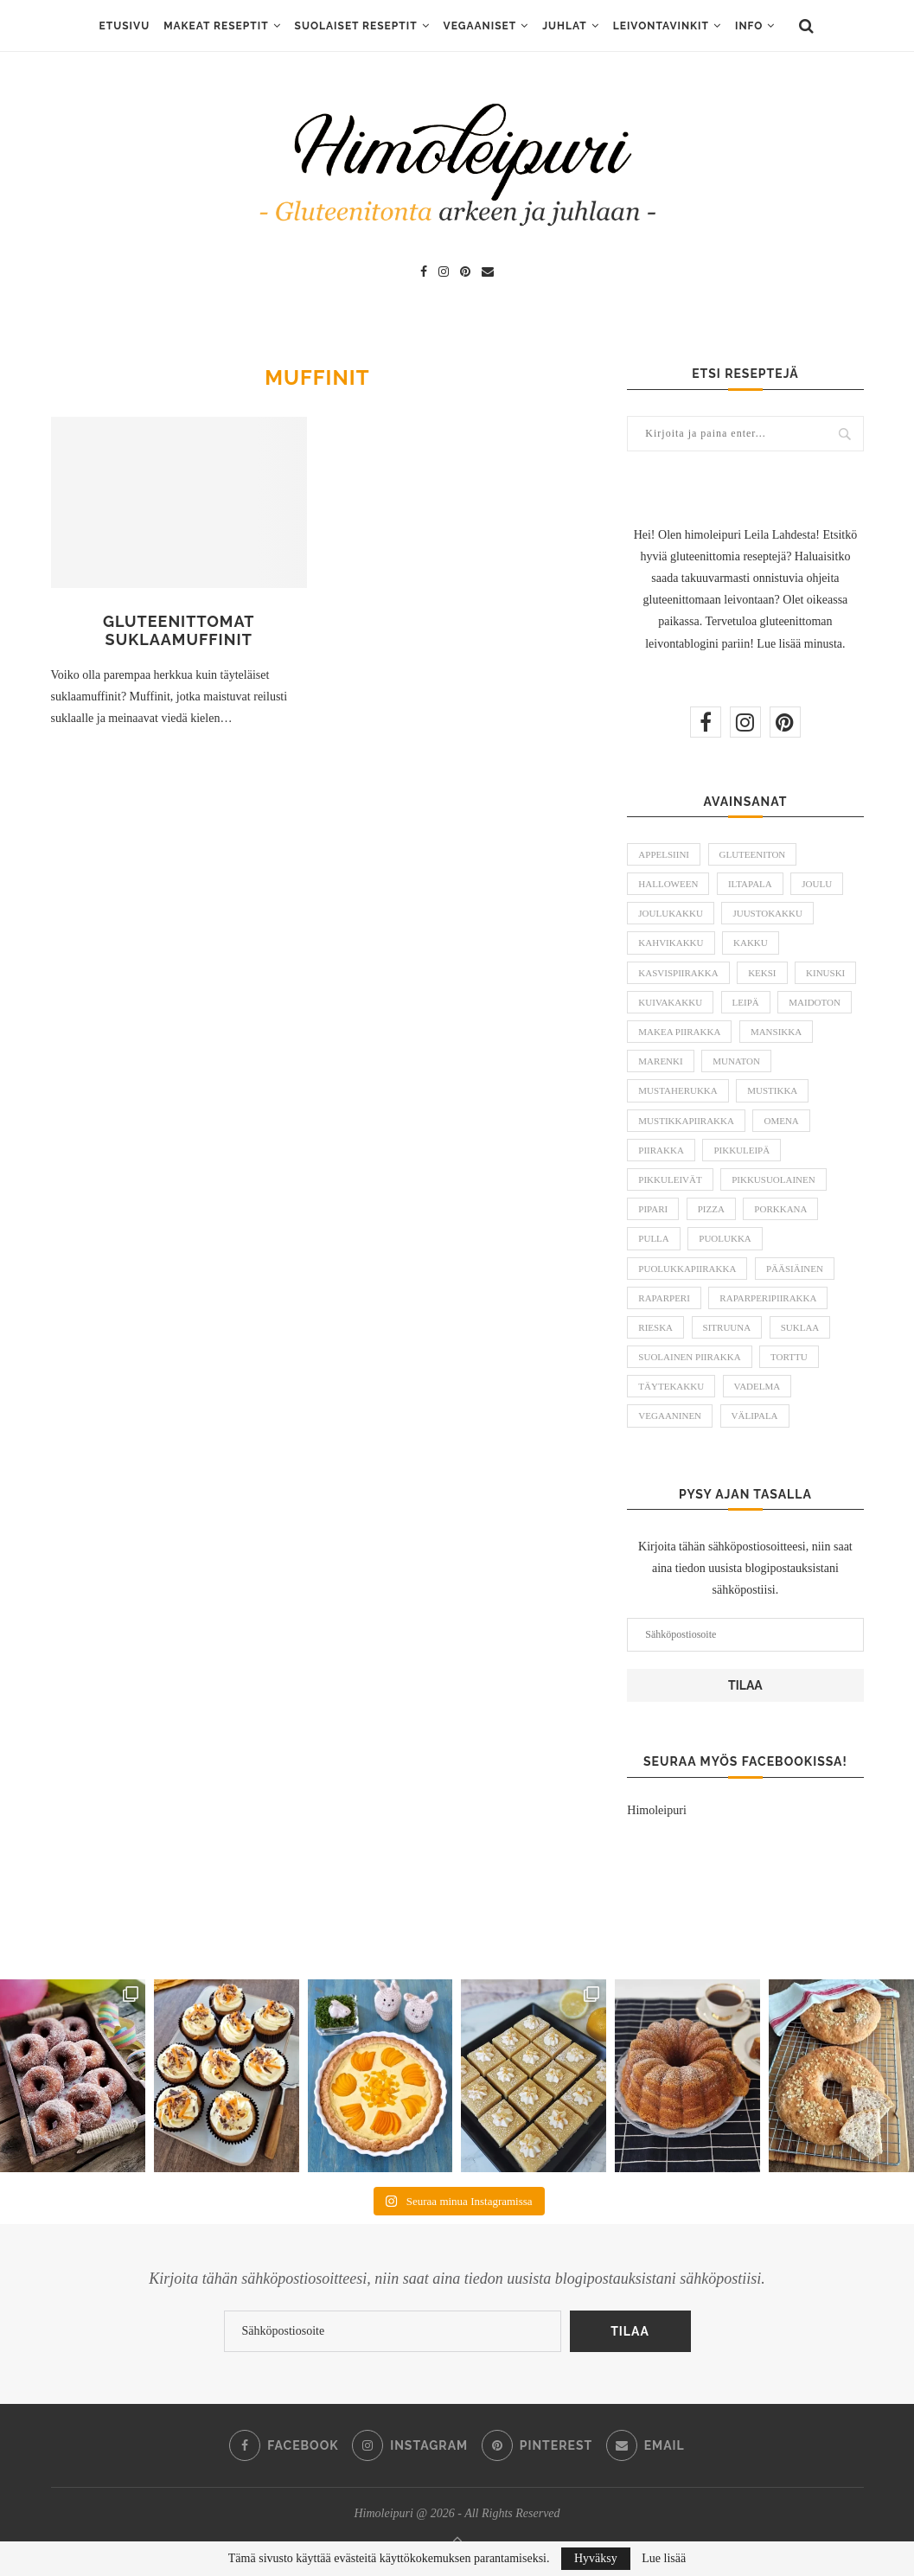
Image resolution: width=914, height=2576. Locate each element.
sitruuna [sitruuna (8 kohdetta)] (727, 1327)
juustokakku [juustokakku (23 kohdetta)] (767, 913)
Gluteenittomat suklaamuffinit (179, 630)
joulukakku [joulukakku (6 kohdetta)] (670, 913)
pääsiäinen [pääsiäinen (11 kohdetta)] (794, 1268)
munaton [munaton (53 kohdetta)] (736, 1061)
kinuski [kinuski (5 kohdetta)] (825, 973)
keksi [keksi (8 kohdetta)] (762, 973)
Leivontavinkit (661, 26)
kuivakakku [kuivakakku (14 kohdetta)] (670, 1002)
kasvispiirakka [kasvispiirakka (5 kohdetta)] (678, 973)
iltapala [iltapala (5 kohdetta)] (750, 884)
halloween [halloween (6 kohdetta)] (668, 884)
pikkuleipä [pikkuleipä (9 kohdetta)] (741, 1150)
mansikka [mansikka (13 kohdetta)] (776, 1031)
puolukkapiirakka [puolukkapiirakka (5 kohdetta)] (687, 1268)
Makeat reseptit (215, 26)
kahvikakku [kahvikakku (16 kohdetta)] (670, 942)
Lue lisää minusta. (801, 643)
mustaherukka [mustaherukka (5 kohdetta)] (677, 1090)
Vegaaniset (480, 26)
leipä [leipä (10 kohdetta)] (745, 1002)
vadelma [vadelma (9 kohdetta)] (757, 1386)
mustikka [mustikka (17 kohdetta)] (772, 1090)
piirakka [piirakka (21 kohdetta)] (661, 1150)
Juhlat (564, 26)
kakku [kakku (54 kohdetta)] (750, 942)
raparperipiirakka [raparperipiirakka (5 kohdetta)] (767, 1298)
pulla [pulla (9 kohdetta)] (653, 1238)
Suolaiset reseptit (356, 26)
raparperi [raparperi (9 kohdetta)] (664, 1298)
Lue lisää (664, 2559)
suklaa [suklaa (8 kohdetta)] (800, 1327)
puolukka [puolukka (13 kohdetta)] (725, 1238)
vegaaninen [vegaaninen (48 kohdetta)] (669, 1415)
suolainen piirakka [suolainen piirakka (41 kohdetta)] (689, 1357)
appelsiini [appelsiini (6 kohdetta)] (663, 854)
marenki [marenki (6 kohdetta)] (660, 1061)
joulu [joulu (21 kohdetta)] (817, 884)
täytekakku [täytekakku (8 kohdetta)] (671, 1386)
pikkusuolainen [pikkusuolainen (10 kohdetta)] (773, 1179)
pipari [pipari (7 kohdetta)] (653, 1209)
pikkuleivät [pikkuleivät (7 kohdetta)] (669, 1179)
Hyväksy (595, 2558)
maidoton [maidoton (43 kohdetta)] (814, 1002)
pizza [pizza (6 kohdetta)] (711, 1209)
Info (749, 26)
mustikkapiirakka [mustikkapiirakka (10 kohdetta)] (686, 1120)
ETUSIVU (124, 26)
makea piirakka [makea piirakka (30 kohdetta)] (679, 1031)
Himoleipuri (656, 1810)
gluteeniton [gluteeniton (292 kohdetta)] (752, 854)
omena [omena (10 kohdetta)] (781, 1120)
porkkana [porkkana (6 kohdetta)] (780, 1209)
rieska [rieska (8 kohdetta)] (655, 1327)
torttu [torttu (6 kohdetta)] (789, 1357)
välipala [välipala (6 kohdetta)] (755, 1415)
